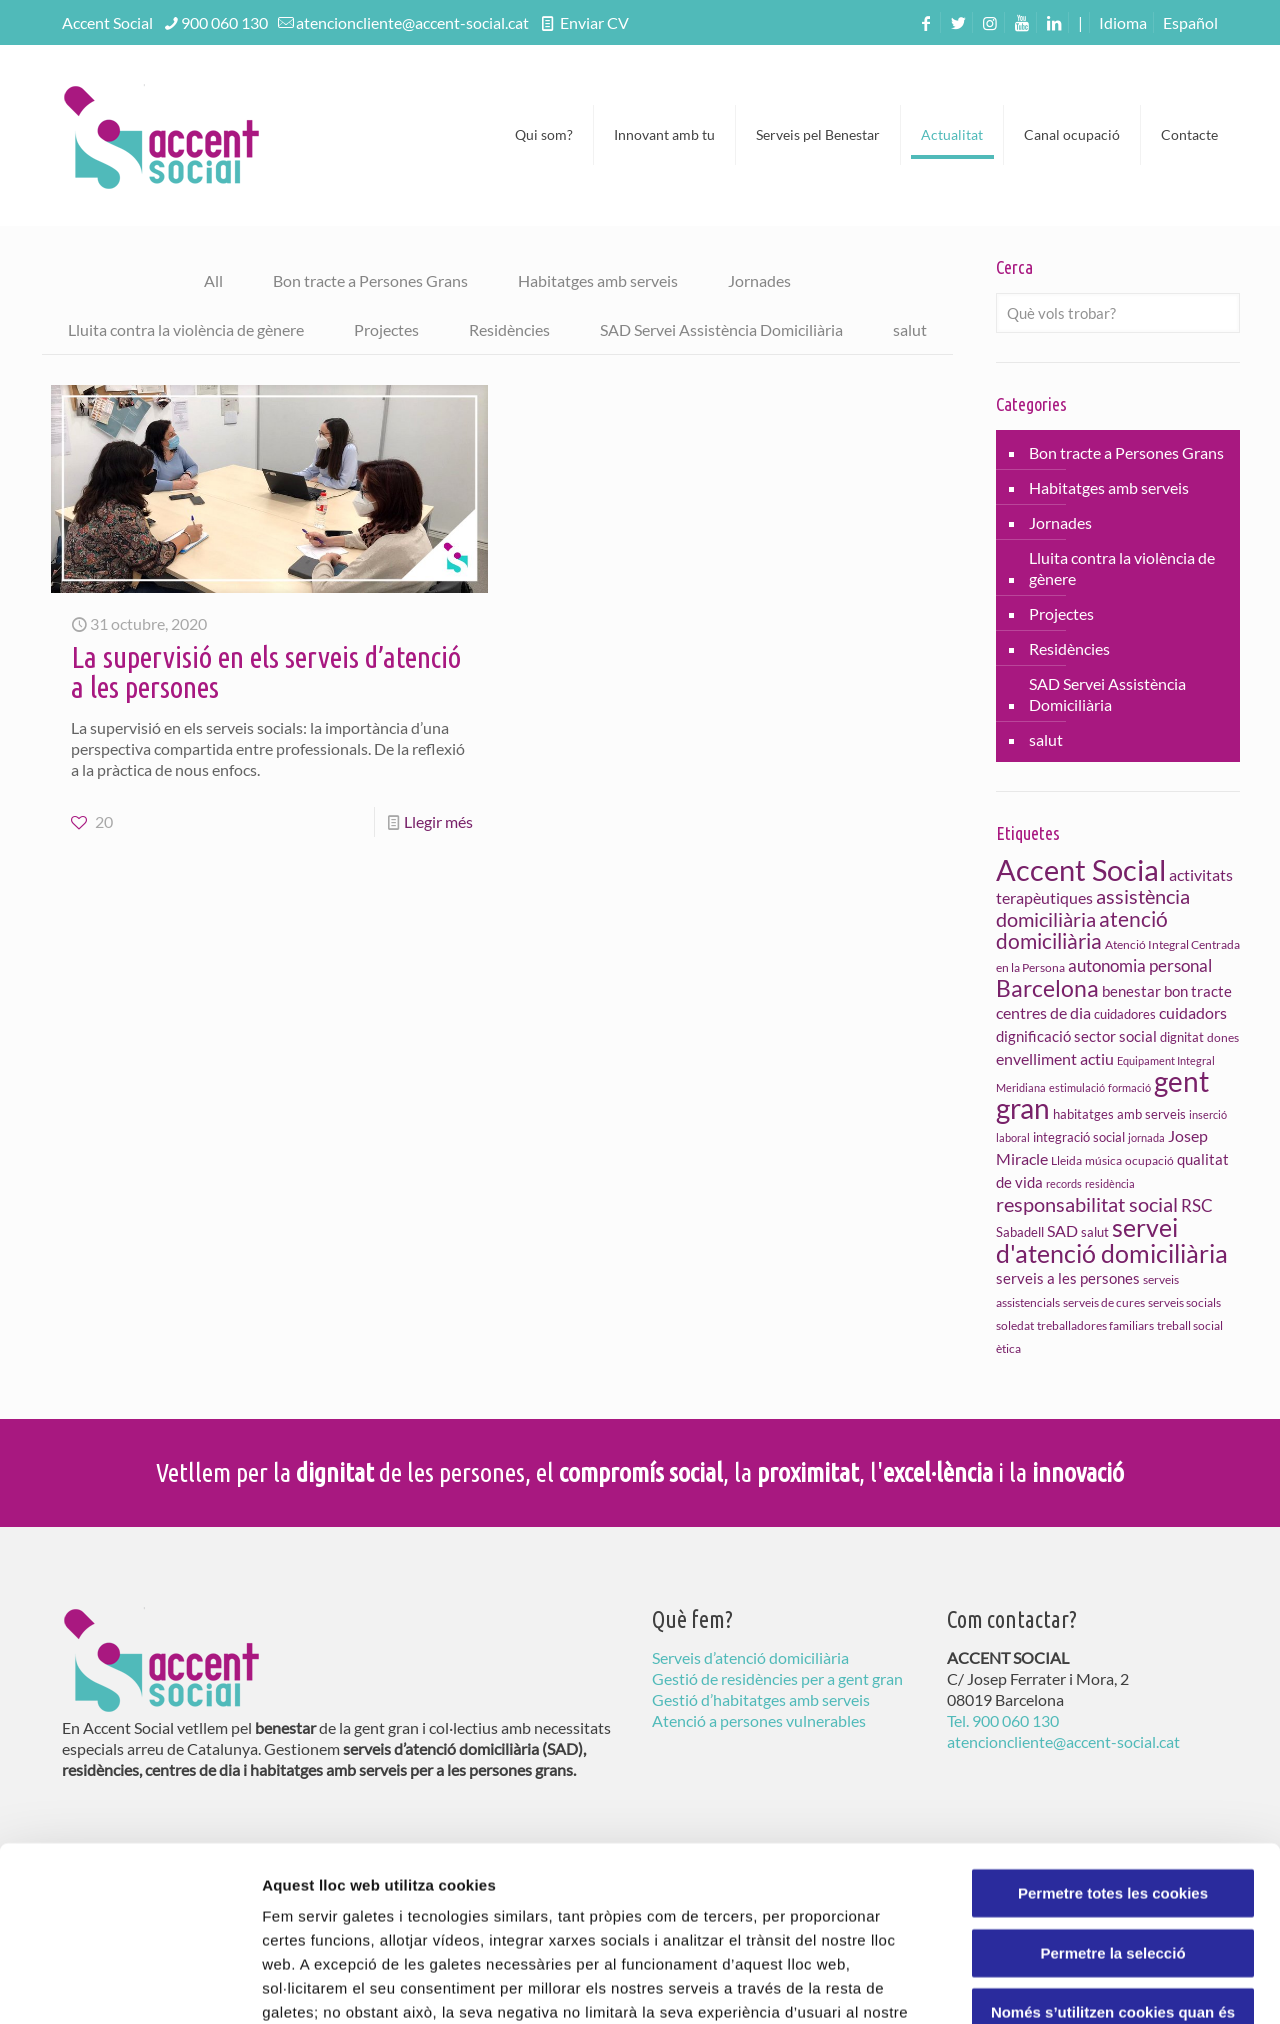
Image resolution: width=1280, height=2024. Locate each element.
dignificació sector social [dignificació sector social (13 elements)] (1076, 1036)
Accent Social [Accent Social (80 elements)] (1081, 869)
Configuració (1120, 1984)
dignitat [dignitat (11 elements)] (1182, 1037)
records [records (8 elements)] (1064, 1183)
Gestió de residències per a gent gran (777, 1678)
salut (910, 329)
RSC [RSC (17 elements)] (1197, 1206)
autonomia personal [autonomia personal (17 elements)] (1140, 966)
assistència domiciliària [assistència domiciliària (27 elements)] (1093, 907)
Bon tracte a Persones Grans (370, 280)
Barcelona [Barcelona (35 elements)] (1047, 988)
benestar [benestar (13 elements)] (1131, 991)
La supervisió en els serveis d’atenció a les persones (266, 672)
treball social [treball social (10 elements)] (1190, 1325)
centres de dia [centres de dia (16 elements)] (1043, 1012)
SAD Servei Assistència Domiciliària (721, 329)
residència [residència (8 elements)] (1110, 1183)
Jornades (759, 280)
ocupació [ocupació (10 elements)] (1149, 1160)
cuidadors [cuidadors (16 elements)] (1193, 1012)
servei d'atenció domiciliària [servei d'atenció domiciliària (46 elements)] (1112, 1240)
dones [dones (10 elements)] (1223, 1037)
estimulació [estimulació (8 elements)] (1077, 1087)
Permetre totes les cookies (1113, 1736)
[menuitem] (1190, 22)
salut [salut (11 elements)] (1095, 1232)
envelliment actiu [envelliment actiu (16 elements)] (1055, 1058)
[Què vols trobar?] (1118, 313)
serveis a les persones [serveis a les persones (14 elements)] (1068, 1278)
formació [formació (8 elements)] (1129, 1087)
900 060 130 (224, 22)
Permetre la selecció (1112, 1796)
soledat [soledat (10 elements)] (1015, 1325)
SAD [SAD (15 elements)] (1062, 1231)
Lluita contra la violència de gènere (186, 329)
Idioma (1123, 22)
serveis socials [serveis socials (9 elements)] (1184, 1302)
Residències (509, 329)
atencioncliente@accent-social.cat (412, 22)
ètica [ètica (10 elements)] (1008, 1348)
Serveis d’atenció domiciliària (750, 1657)
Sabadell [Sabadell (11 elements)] (1020, 1232)
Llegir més (438, 821)
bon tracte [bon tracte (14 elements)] (1198, 991)
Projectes (386, 329)
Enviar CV (593, 22)
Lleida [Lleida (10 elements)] (1066, 1160)
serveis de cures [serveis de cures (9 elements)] (1104, 1302)
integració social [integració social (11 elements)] (1079, 1137)
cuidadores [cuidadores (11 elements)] (1125, 1014)
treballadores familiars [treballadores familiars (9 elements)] (1095, 1325)
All (213, 280)
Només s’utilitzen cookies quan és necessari (1113, 1864)
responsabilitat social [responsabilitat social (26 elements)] (1087, 1204)
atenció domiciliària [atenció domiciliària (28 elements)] (1082, 930)
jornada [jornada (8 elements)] (1146, 1137)
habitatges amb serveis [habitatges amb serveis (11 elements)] (1119, 1114)
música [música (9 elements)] (1103, 1160)
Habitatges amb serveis (598, 280)
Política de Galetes (628, 1903)
